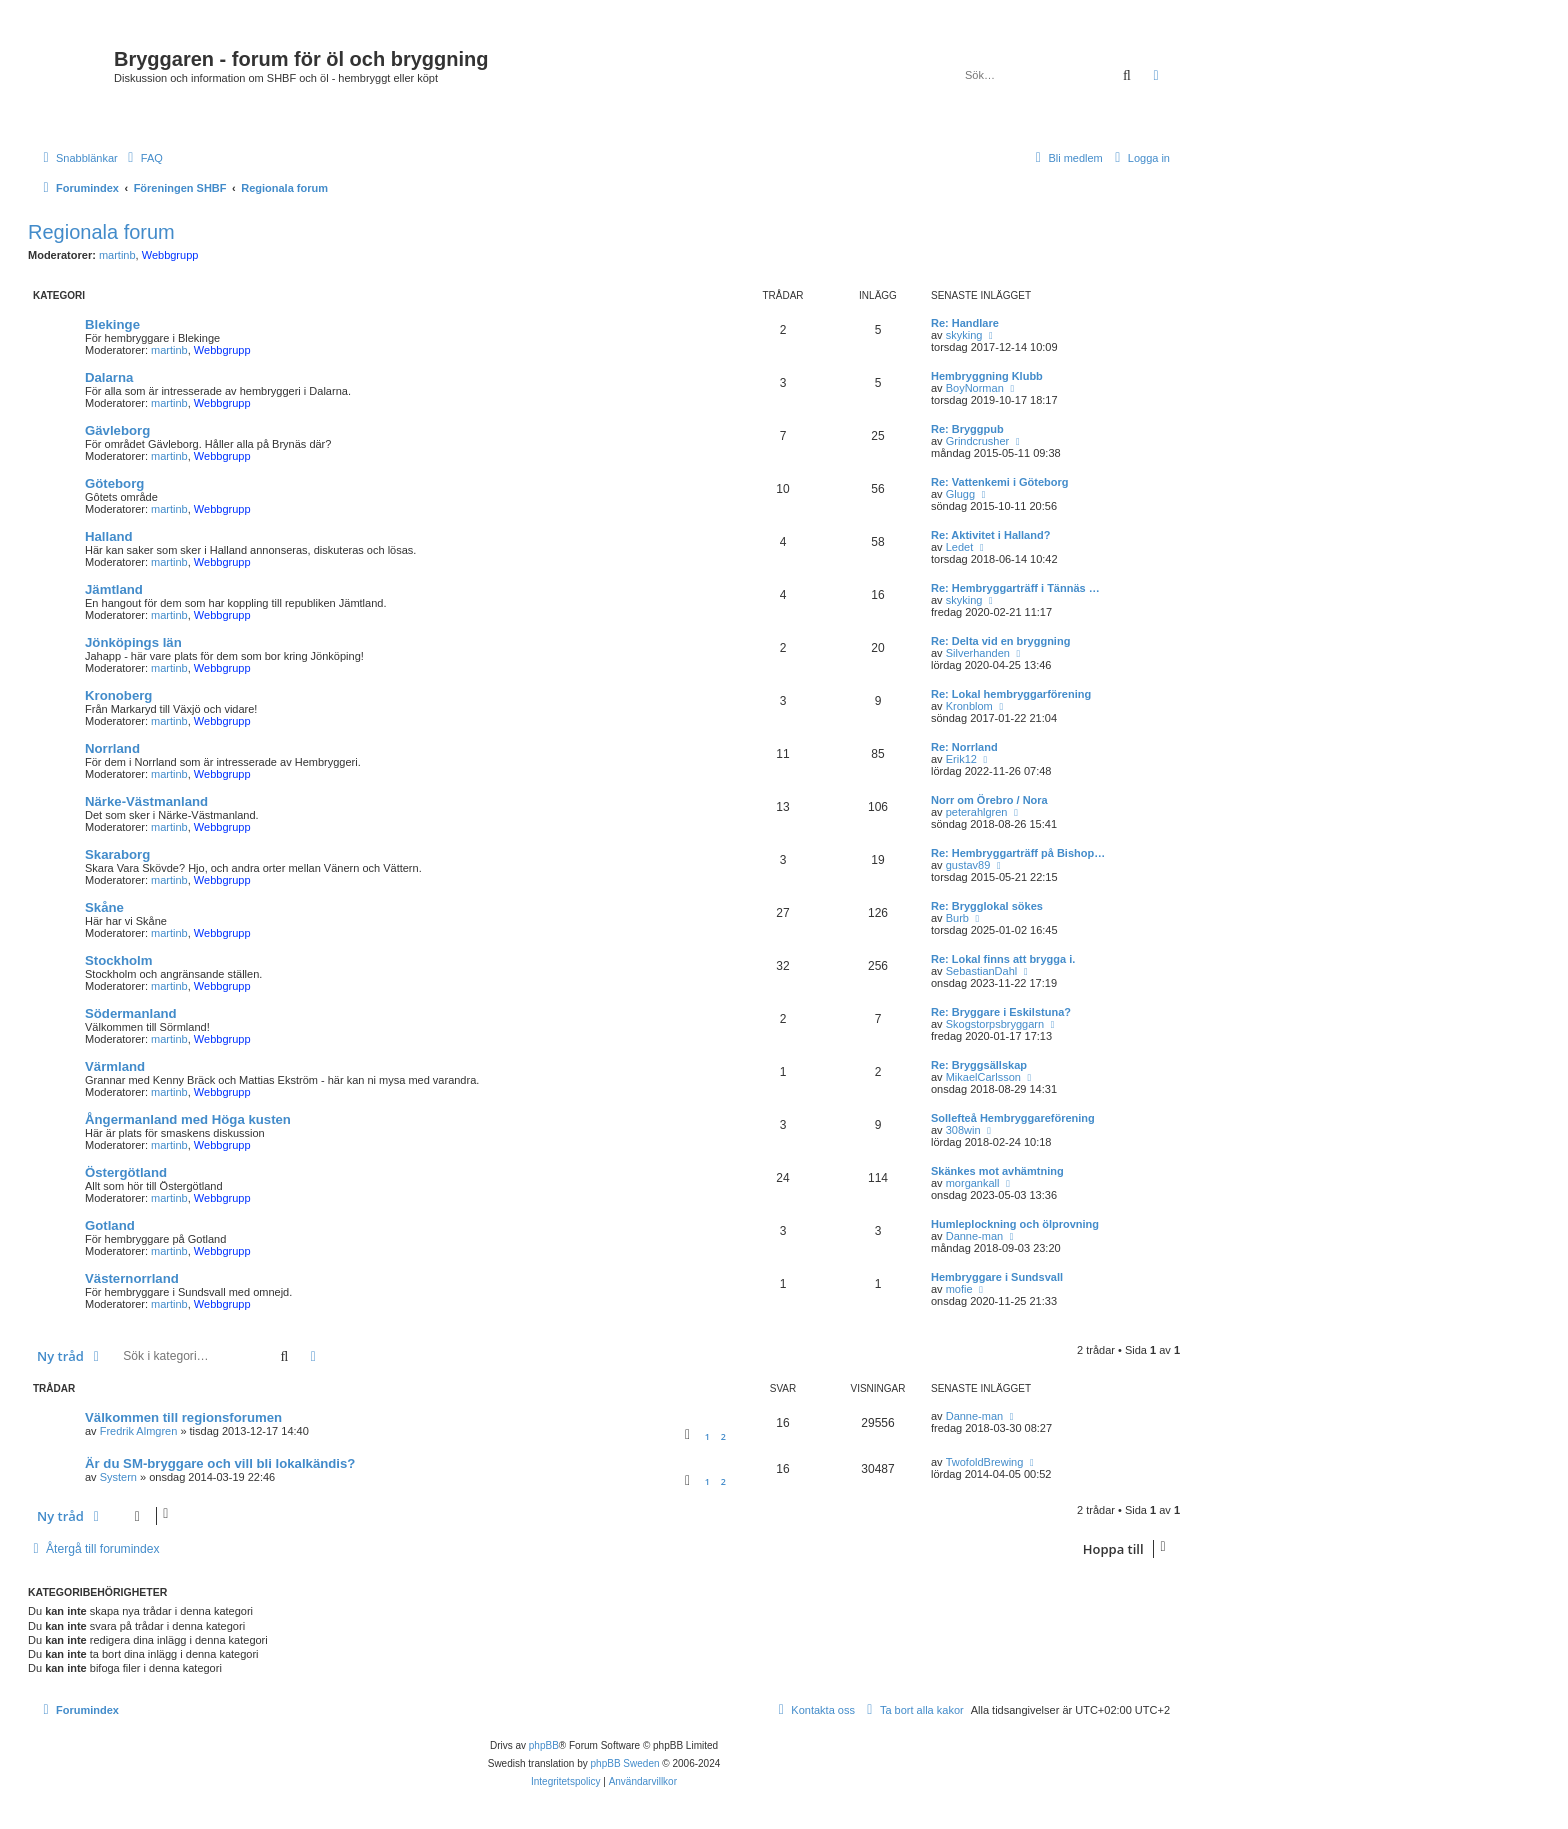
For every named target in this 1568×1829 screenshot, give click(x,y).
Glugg (960, 494)
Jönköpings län (133, 642)
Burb (957, 918)
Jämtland (114, 589)
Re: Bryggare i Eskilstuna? (1001, 1012)
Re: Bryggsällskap (979, 1065)
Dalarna (109, 377)
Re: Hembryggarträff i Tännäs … (1015, 588)
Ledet (960, 547)
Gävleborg (117, 430)
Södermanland (131, 1013)
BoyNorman (975, 388)
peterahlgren (977, 812)
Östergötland (126, 1172)
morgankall (973, 1183)
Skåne (104, 907)
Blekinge (112, 324)
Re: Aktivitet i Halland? (990, 535)
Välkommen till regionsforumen (183, 1417)
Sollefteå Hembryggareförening (1013, 1118)
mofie (959, 1289)
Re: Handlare (965, 323)
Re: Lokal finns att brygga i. (1003, 959)
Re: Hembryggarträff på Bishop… (1018, 853)
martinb (117, 255)
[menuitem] (143, 158)
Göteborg (114, 483)
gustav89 (968, 865)
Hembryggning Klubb (987, 376)
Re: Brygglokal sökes (987, 906)
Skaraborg (117, 854)
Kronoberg (118, 695)
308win (963, 1130)
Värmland (115, 1066)
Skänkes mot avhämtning (997, 1171)
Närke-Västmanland (146, 801)
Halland (109, 536)
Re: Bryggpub (967, 429)
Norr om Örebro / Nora (989, 800)
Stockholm (118, 960)
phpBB (544, 1745)
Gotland (110, 1225)
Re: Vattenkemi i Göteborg (1000, 482)
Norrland (112, 748)
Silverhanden (978, 653)
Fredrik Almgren (139, 1431)
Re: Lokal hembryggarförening (1011, 694)
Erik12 (961, 759)
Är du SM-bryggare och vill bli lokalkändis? (220, 1463)
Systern (118, 1477)
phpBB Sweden (625, 1763)
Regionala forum (101, 232)
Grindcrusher (978, 441)
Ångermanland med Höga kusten (188, 1119)
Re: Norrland (964, 747)
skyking (964, 335)
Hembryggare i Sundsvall (997, 1277)
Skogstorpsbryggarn (995, 1024)
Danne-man (974, 1236)
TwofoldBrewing (985, 1462)
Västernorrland (132, 1278)
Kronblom (969, 706)
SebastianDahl (982, 971)
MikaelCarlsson (983, 1077)
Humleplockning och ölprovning (1015, 1224)
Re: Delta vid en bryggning (1000, 641)
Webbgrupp (170, 255)
